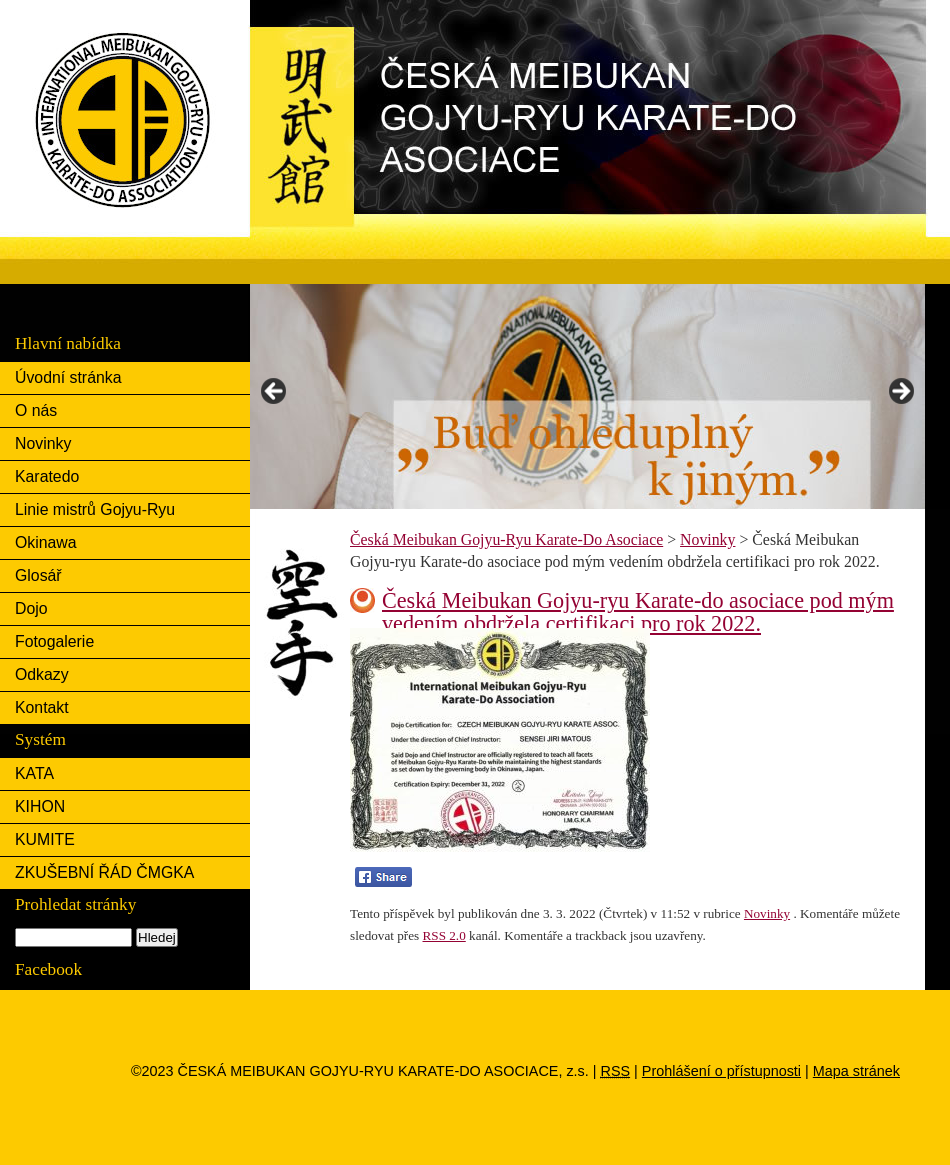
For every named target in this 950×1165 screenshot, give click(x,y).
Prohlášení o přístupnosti (721, 1071)
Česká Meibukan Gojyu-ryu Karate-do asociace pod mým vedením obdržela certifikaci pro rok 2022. (638, 611)
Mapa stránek (856, 1071)
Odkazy (42, 674)
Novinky (43, 443)
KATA (34, 773)
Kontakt (42, 707)
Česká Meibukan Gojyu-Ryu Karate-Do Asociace (329, 16)
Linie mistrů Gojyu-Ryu (95, 509)
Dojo (31, 608)
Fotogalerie (54, 641)
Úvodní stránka (68, 377)
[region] (587, 396)
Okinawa (46, 542)
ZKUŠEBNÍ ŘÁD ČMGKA (104, 872)
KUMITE (45, 839)
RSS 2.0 (444, 935)
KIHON (40, 806)
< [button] (275, 392)
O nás (36, 410)
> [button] (900, 392)
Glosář (38, 575)
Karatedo (47, 476)
